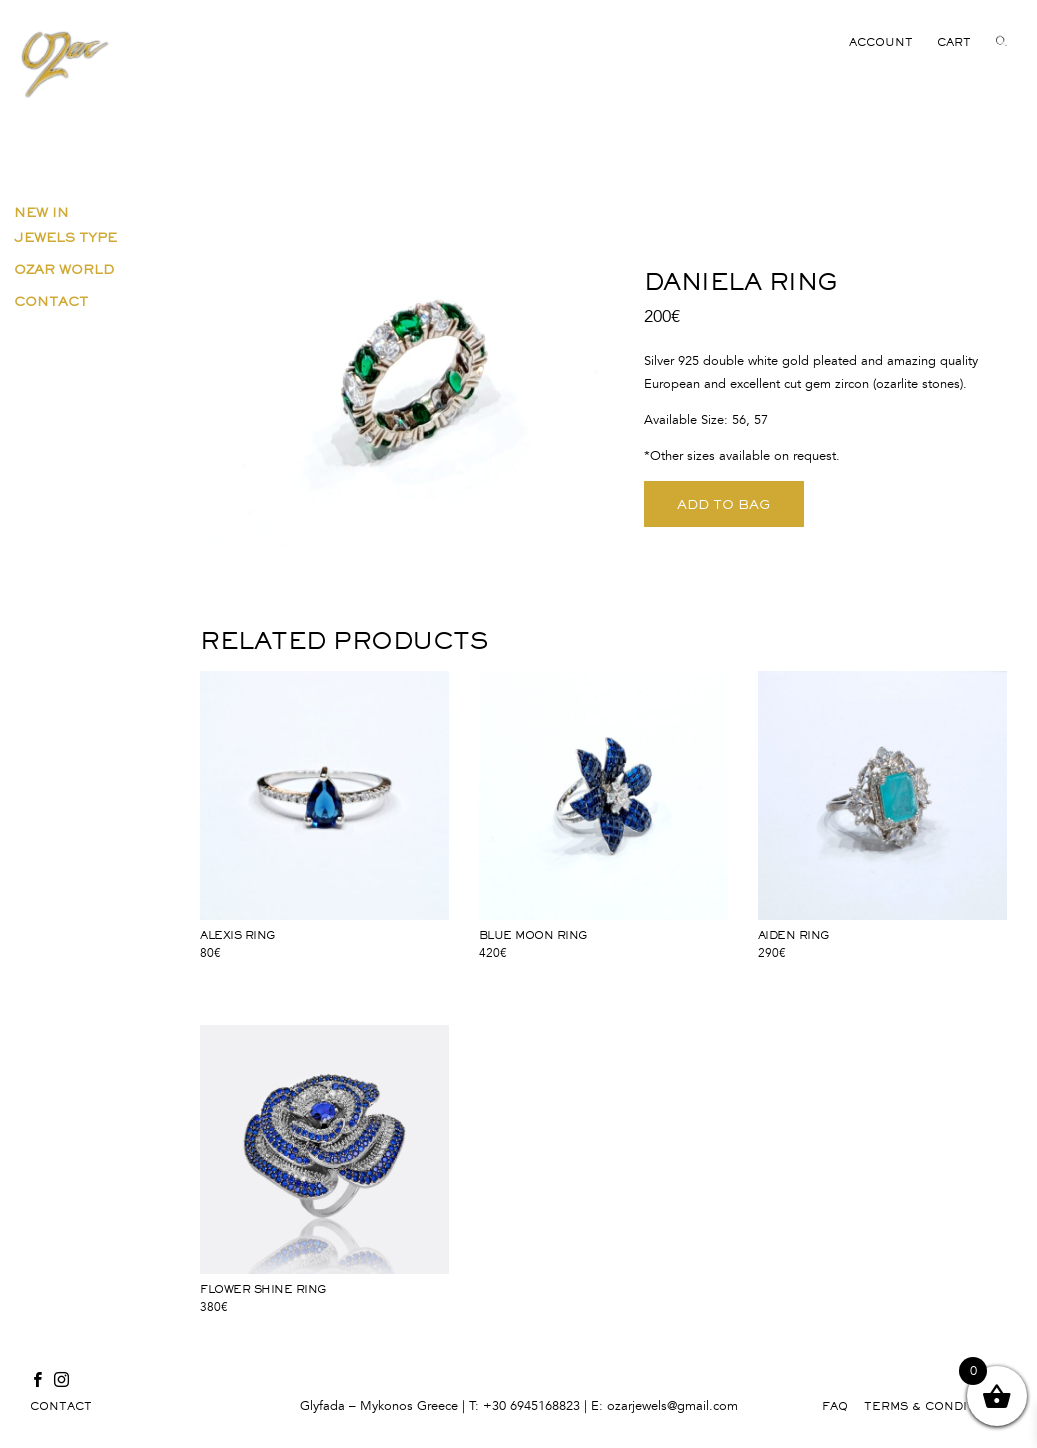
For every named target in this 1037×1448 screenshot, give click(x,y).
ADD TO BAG (723, 504)
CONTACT (61, 1406)
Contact (51, 301)
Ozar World (64, 269)
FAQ (835, 1406)
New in (41, 212)
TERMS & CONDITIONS (935, 1406)
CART (954, 42)
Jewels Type (65, 237)
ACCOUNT (881, 42)
